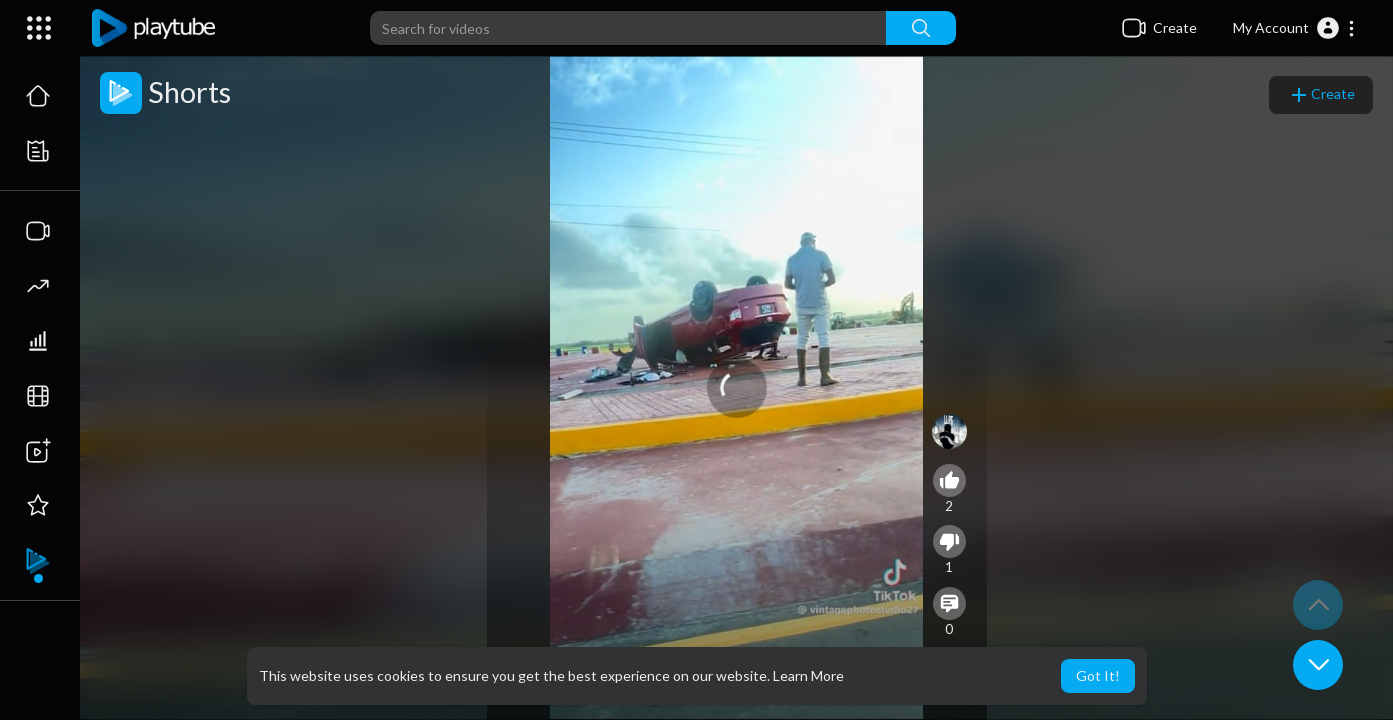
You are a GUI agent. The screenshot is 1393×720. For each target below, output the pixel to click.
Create (1321, 95)
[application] (737, 388)
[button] (1294, 28)
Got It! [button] (1098, 675)
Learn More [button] (808, 675)
